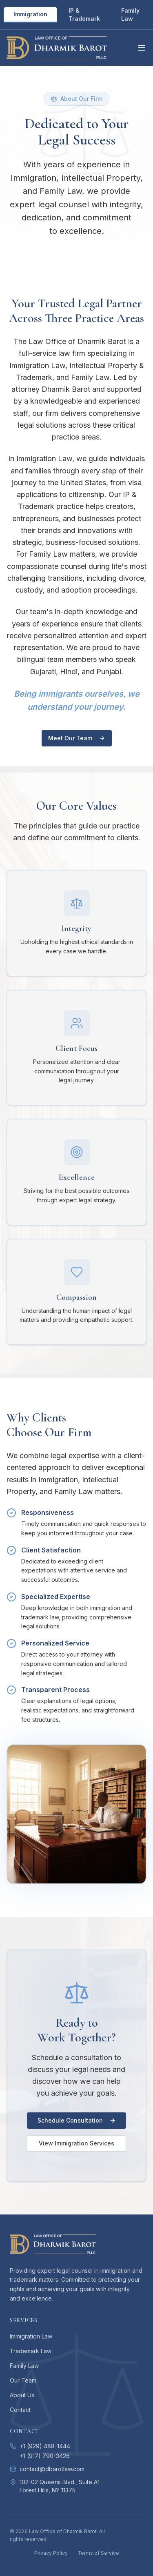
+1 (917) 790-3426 (45, 2455)
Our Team (23, 2380)
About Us (22, 2395)
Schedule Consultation (77, 2120)
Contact (20, 2409)
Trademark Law (30, 2350)
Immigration (30, 14)
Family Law (130, 14)
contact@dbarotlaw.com (52, 2468)
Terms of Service (98, 2553)
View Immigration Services (76, 2143)
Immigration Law (31, 2336)
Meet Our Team (76, 738)
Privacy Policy (51, 2553)
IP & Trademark (84, 14)
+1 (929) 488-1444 (45, 2446)
